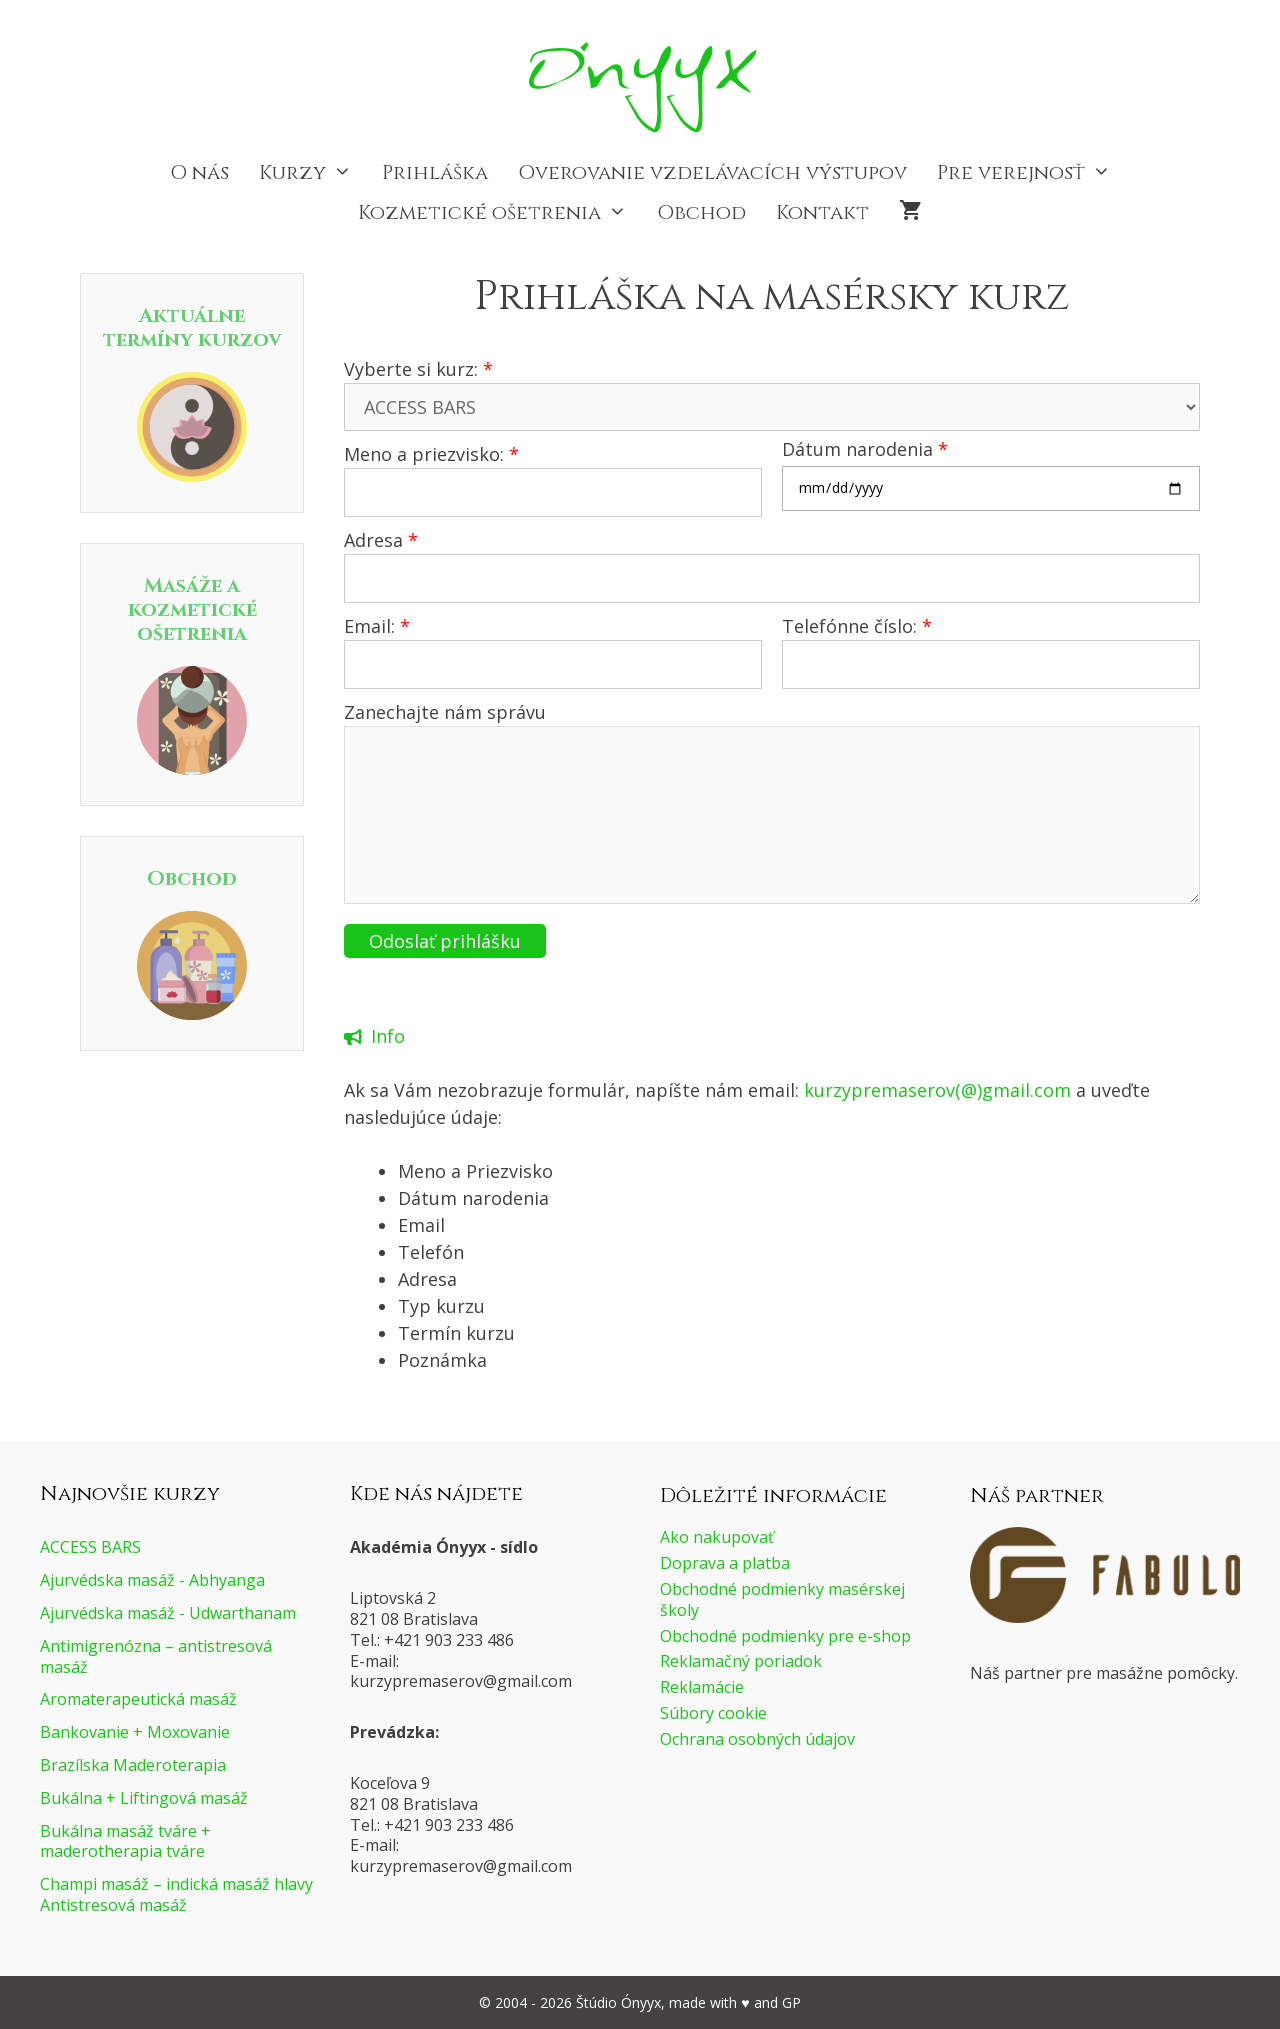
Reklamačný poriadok (741, 1661)
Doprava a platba (725, 1563)
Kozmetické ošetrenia (500, 213)
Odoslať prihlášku (445, 941)
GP (791, 2002)
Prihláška (435, 172)
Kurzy (313, 173)
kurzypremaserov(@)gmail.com (937, 1090)
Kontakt (822, 212)
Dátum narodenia (865, 449)
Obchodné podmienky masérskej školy (782, 1599)
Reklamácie (702, 1687)
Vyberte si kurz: (418, 369)
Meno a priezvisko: (431, 454)
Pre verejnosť (1031, 173)
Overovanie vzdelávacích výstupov (712, 172)
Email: (377, 626)
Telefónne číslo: (857, 626)
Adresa (381, 540)
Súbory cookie (713, 1713)
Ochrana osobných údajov (757, 1739)
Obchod (701, 212)
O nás (199, 172)
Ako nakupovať (717, 1537)
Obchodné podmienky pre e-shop (785, 1636)
